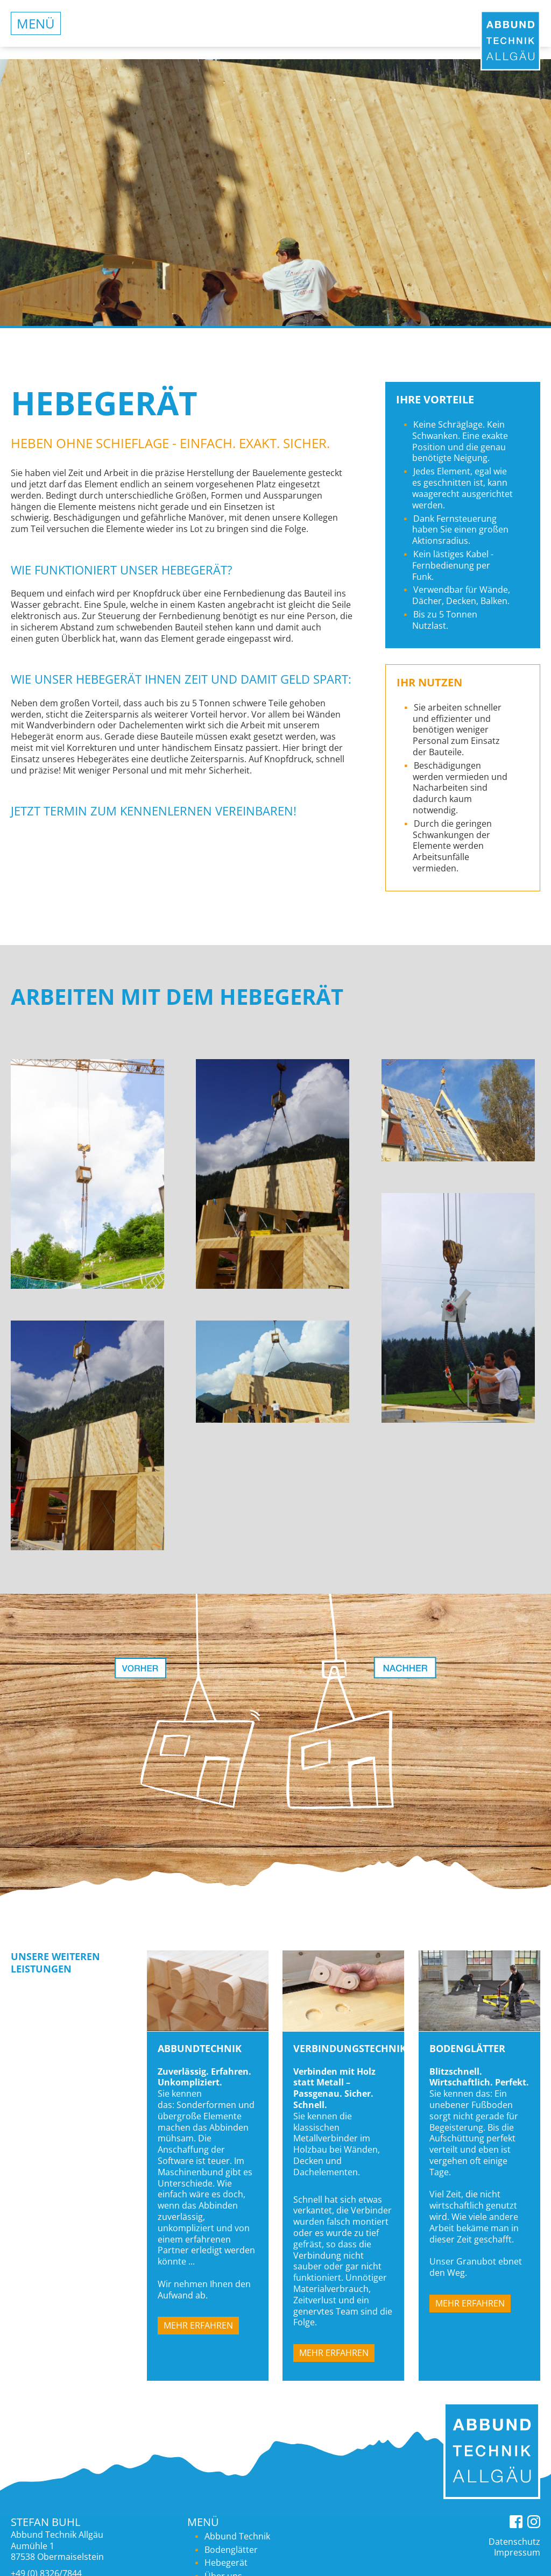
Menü (36, 23)
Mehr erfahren (198, 2325)
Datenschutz (514, 2541)
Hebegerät (226, 2562)
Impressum (517, 2552)
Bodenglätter (231, 2550)
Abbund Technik (237, 2536)
